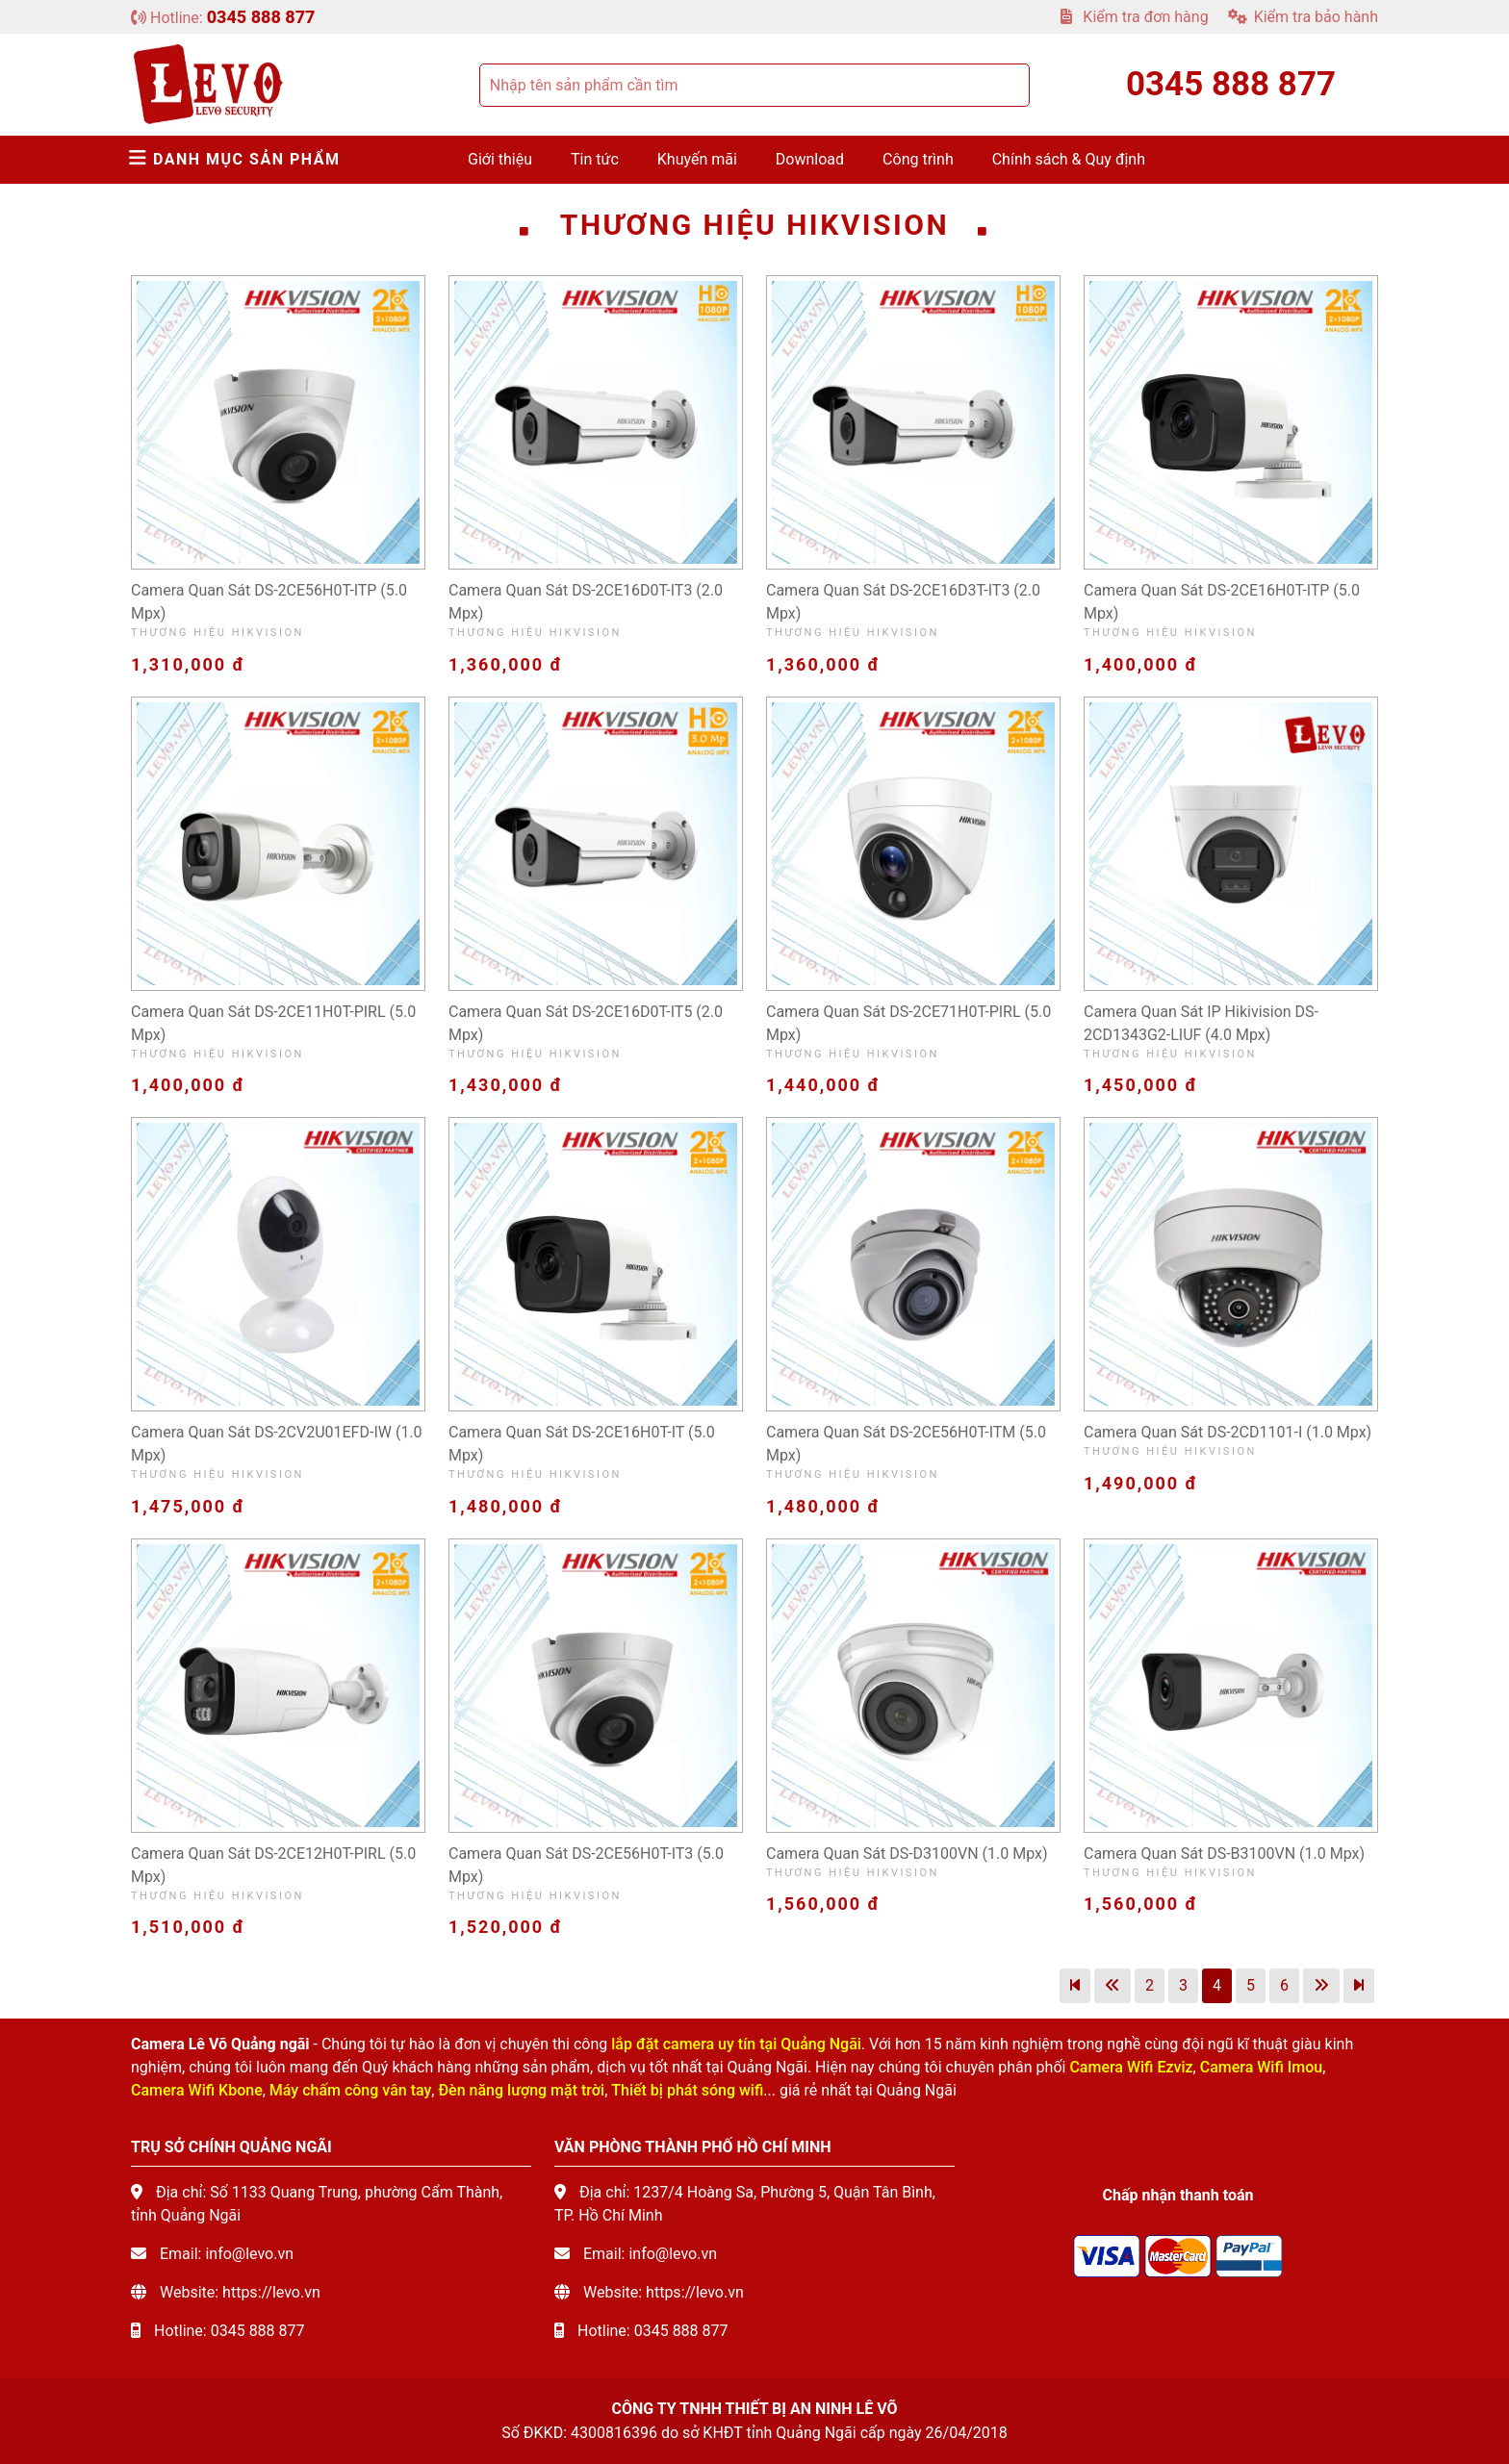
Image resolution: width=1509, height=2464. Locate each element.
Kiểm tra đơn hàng (1134, 17)
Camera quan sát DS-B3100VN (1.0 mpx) (1224, 1853)
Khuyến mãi (697, 159)
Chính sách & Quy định (1068, 159)
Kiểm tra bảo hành (1303, 17)
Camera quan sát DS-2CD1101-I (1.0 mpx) (1227, 1432)
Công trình (918, 159)
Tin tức (595, 159)
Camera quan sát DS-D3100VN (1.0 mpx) (907, 1853)
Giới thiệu (500, 159)
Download (810, 159)
